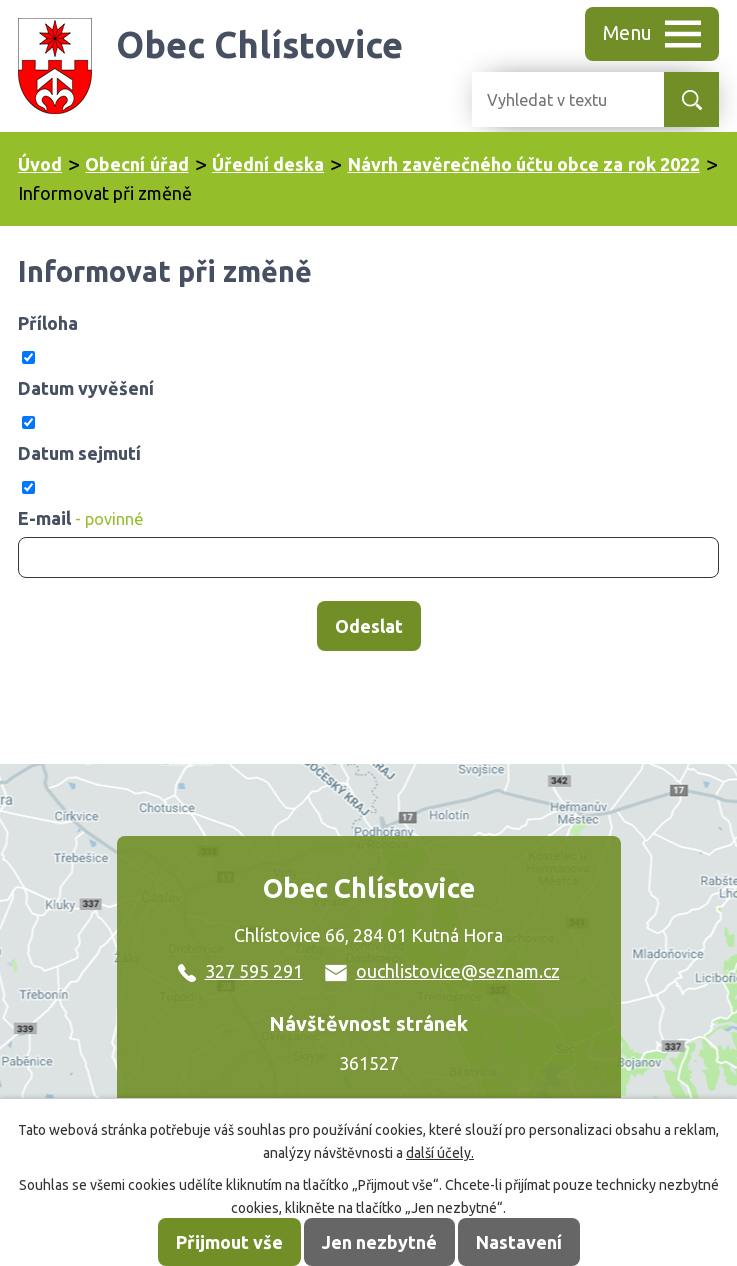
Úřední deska (268, 164)
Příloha (48, 323)
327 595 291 (240, 971)
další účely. (440, 1153)
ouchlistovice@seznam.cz (442, 971)
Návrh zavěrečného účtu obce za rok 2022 (524, 164)
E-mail (80, 518)
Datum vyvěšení (86, 388)
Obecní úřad (136, 164)
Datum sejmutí (79, 453)
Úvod (40, 164)
